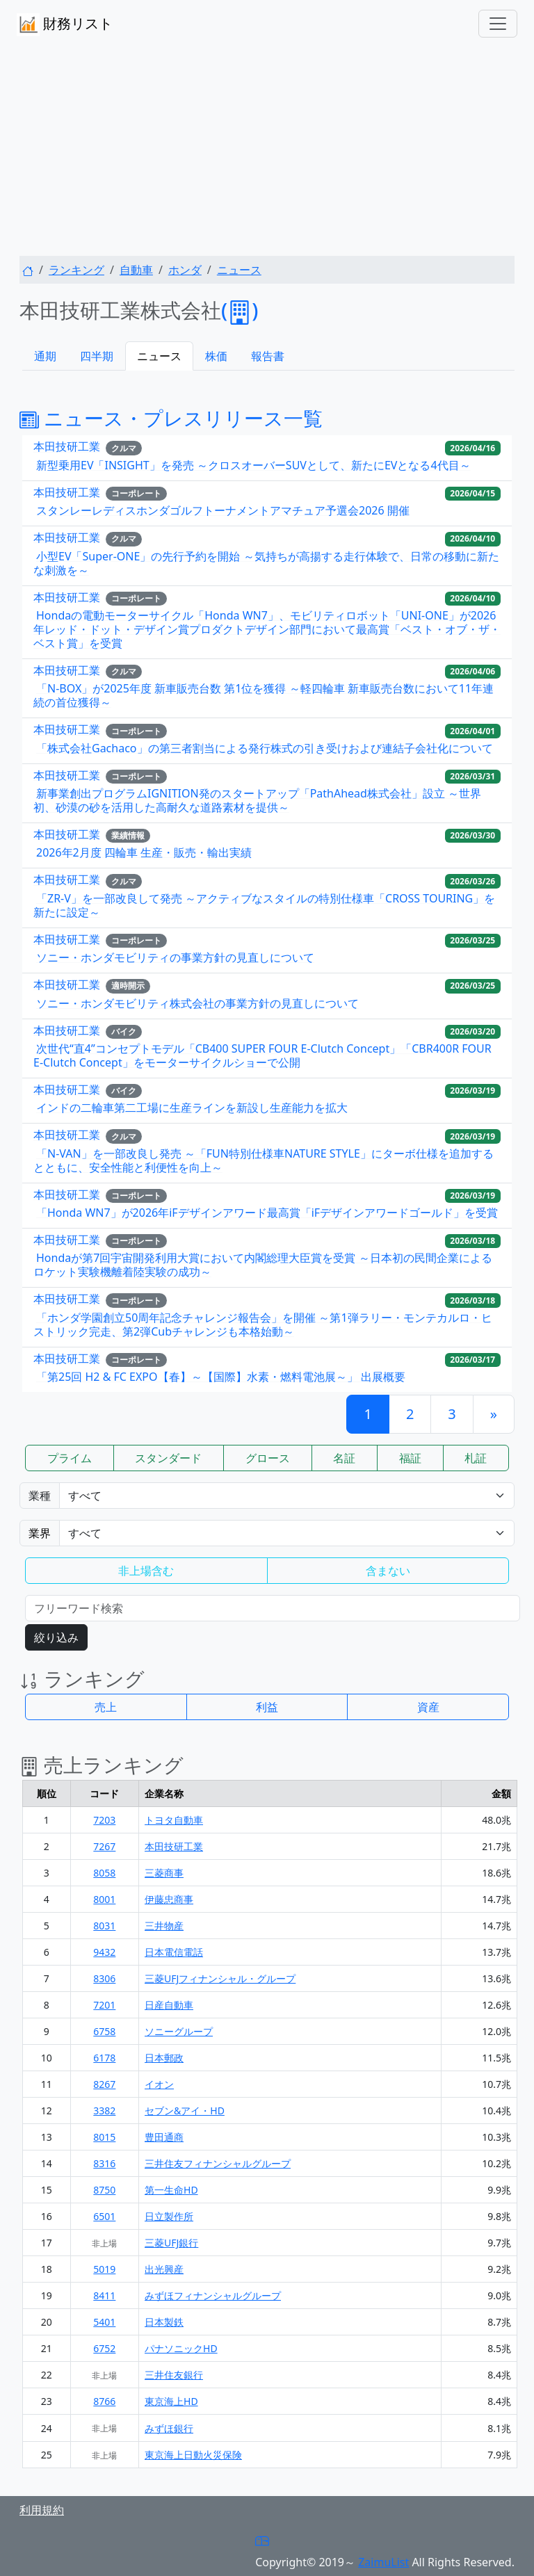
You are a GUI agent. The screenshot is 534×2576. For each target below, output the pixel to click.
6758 (104, 2031)
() (239, 310)
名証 (344, 1458)
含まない (388, 1570)
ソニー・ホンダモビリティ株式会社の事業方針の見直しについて (197, 1003)
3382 (104, 2110)
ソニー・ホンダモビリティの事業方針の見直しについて (175, 957)
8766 (104, 2401)
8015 (104, 2137)
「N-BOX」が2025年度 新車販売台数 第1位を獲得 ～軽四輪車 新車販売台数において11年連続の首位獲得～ (263, 695)
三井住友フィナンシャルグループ (218, 2163)
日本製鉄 (164, 2321)
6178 (104, 2057)
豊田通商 (164, 2137)
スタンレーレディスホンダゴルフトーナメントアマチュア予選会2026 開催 (223, 510)
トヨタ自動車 (174, 1819)
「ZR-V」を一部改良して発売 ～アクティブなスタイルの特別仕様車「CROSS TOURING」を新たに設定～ (264, 905)
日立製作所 (169, 2216)
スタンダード (168, 1458)
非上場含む (146, 1570)
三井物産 (164, 1925)
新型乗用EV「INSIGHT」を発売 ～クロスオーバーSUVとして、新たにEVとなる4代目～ (253, 465)
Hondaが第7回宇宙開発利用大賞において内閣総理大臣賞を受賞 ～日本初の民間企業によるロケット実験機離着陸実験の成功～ (262, 1264)
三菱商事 (164, 1872)
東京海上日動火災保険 (193, 2454)
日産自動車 (169, 2004)
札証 (475, 1458)
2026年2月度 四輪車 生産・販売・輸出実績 (144, 852)
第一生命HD (171, 2189)
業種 (40, 1495)
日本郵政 (164, 2057)
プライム (69, 1458)
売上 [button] (106, 1707)
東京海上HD (171, 2401)
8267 (104, 2084)
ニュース (239, 269)
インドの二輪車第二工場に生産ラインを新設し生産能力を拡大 (192, 1107)
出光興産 (164, 2269)
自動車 (136, 269)
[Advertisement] (267, 151)
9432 (104, 1952)
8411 (104, 2295)
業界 (40, 1533)
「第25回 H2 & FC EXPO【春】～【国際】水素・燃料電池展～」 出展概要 (220, 1376)
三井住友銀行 (174, 2374)
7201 (104, 2004)
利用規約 (41, 2510)
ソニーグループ (179, 2031)
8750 (104, 2189)
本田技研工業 (66, 447)
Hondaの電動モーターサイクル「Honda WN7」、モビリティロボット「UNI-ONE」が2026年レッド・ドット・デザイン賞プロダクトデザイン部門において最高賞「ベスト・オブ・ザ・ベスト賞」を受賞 (267, 629)
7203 (104, 1819)
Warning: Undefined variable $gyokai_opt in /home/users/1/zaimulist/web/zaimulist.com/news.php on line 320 (287, 1533)
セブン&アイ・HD (185, 2110)
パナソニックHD (181, 2348)
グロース (267, 1458)
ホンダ (185, 269)
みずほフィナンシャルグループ (213, 2295)
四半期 (96, 356)
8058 (104, 1872)
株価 (216, 356)
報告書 (267, 356)
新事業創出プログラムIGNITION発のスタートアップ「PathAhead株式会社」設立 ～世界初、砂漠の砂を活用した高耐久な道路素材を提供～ (257, 800)
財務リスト (65, 24)
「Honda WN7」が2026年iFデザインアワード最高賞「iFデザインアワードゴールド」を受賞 (267, 1212)
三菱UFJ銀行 (171, 2242)
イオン (159, 2084)
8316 (104, 2163)
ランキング (76, 269)
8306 (104, 1978)
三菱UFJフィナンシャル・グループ (220, 1978)
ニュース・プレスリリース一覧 (171, 418)
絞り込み (56, 1637)
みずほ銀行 (169, 2428)
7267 (104, 1846)
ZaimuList (383, 2562)
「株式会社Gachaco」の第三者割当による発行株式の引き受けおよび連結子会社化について (264, 748)
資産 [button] (428, 1707)
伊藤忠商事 (169, 1899)
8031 (104, 1925)
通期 (45, 356)
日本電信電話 (174, 1952)
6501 (104, 2216)
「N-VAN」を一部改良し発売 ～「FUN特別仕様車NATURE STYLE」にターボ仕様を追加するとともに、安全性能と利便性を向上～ (263, 1160)
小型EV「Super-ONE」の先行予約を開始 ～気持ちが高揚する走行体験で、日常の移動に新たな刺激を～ (266, 563)
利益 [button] (267, 1707)
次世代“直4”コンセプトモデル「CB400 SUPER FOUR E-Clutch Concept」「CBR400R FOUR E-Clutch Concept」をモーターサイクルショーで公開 (262, 1055)
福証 (410, 1458)
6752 (104, 2348)
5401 (104, 2321)
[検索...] (272, 1608)
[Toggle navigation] (497, 24)
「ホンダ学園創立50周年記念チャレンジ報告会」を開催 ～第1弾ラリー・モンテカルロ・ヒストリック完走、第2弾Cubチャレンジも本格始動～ (262, 1324)
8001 (104, 1899)
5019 (104, 2269)
